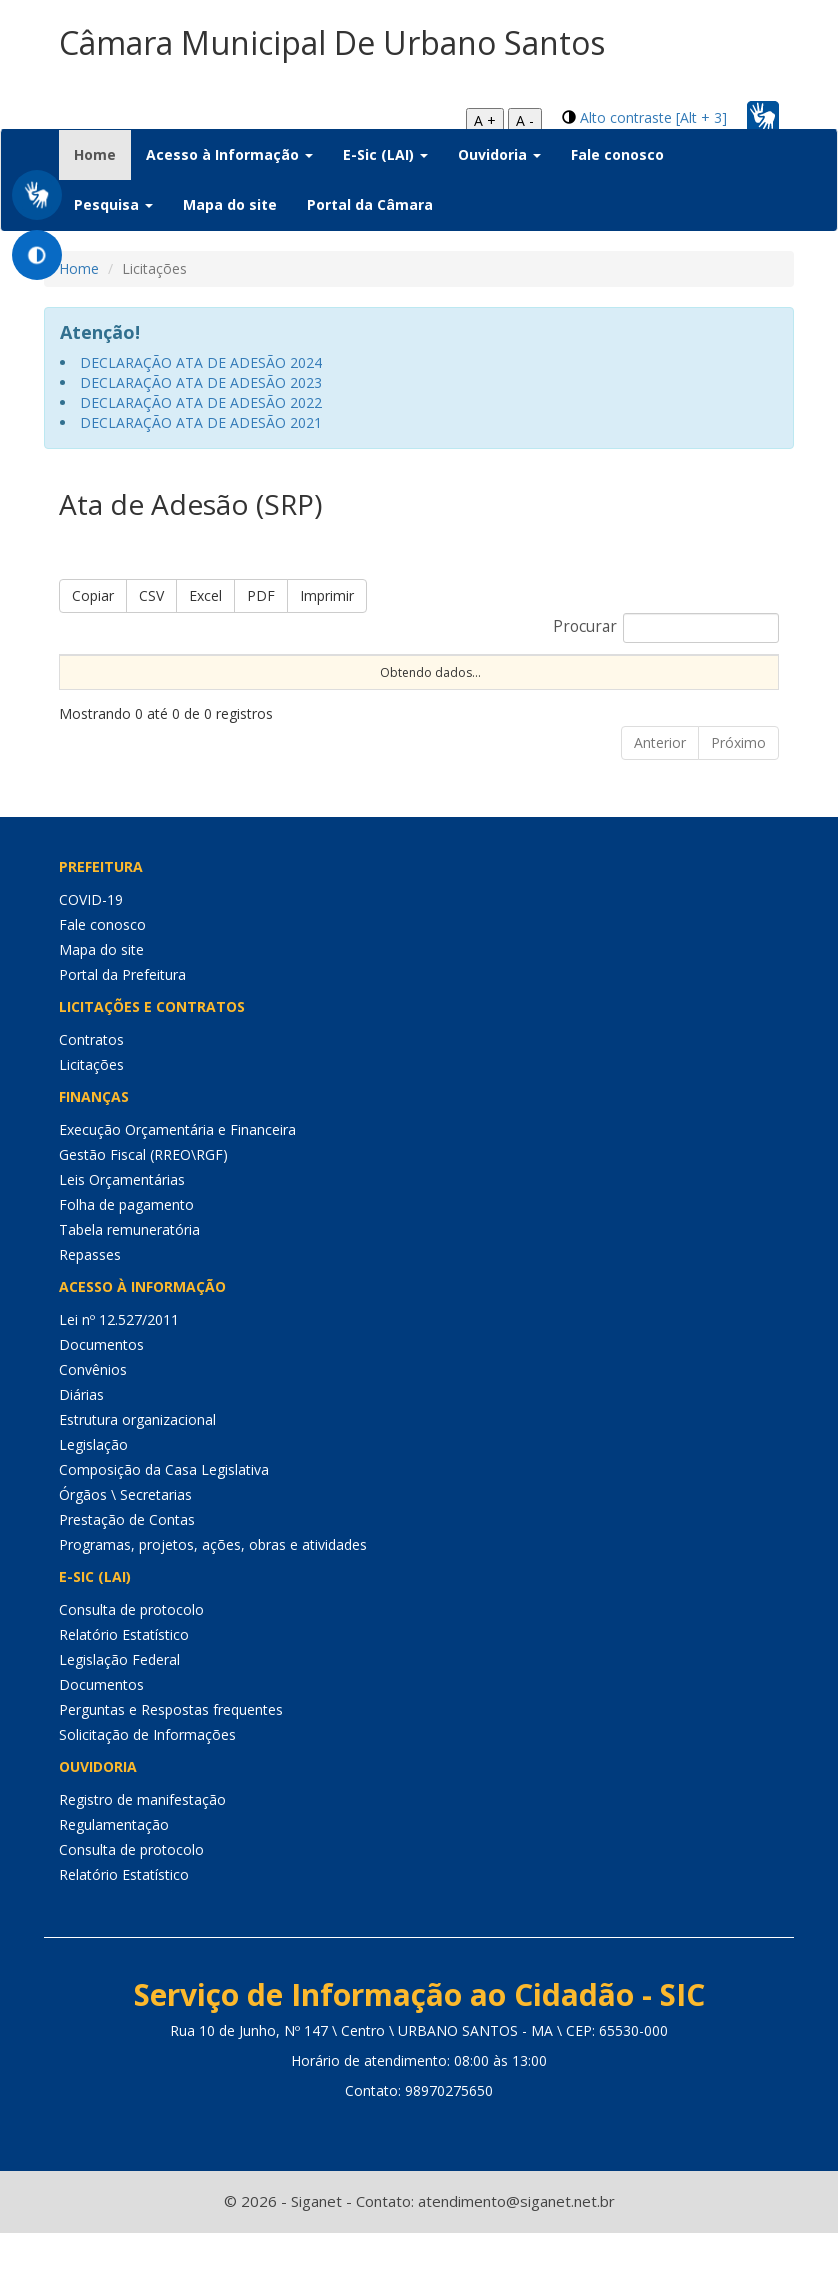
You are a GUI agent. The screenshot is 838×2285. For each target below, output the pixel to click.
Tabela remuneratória (129, 1282)
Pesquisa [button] (113, 204)
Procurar (666, 628)
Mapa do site (230, 204)
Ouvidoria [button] (499, 154)
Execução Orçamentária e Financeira (177, 1182)
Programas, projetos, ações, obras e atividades (213, 1597)
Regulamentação (114, 1877)
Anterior (660, 795)
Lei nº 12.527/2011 (119, 1372)
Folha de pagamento (126, 1257)
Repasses (90, 1307)
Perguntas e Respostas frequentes (171, 1762)
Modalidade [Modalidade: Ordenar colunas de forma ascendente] (474, 688)
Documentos (101, 1397)
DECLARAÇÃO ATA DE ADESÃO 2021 (201, 422)
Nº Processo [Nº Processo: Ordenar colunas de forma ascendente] (219, 680)
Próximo (738, 795)
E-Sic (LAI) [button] (385, 154)
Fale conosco (617, 154)
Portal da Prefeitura (122, 1027)
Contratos (91, 1092)
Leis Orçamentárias (122, 1232)
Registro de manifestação (142, 1852)
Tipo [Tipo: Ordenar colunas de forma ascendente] (725, 688)
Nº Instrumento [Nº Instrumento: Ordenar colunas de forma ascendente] (341, 680)
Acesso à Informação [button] (229, 154)
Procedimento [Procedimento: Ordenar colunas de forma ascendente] (610, 688)
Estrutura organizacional (137, 1472)
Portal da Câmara (370, 204)
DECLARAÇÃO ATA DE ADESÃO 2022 (201, 402)
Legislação (93, 1497)
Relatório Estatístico (124, 1687)
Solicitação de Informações (147, 1787)
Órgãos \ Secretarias (125, 1547)
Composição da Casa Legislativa (164, 1522)
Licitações (91, 1117)
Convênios (93, 1422)
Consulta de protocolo (131, 1662)
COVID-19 (91, 952)
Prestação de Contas (127, 1572)
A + (485, 120)
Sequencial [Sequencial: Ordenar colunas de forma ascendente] (103, 688)
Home (102, 154)
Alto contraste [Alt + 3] (653, 117)
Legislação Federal (119, 1712)
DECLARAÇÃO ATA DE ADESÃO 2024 (201, 362)
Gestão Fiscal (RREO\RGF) (143, 1207)
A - (525, 120)
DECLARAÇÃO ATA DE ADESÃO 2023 (201, 382)
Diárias (81, 1447)
